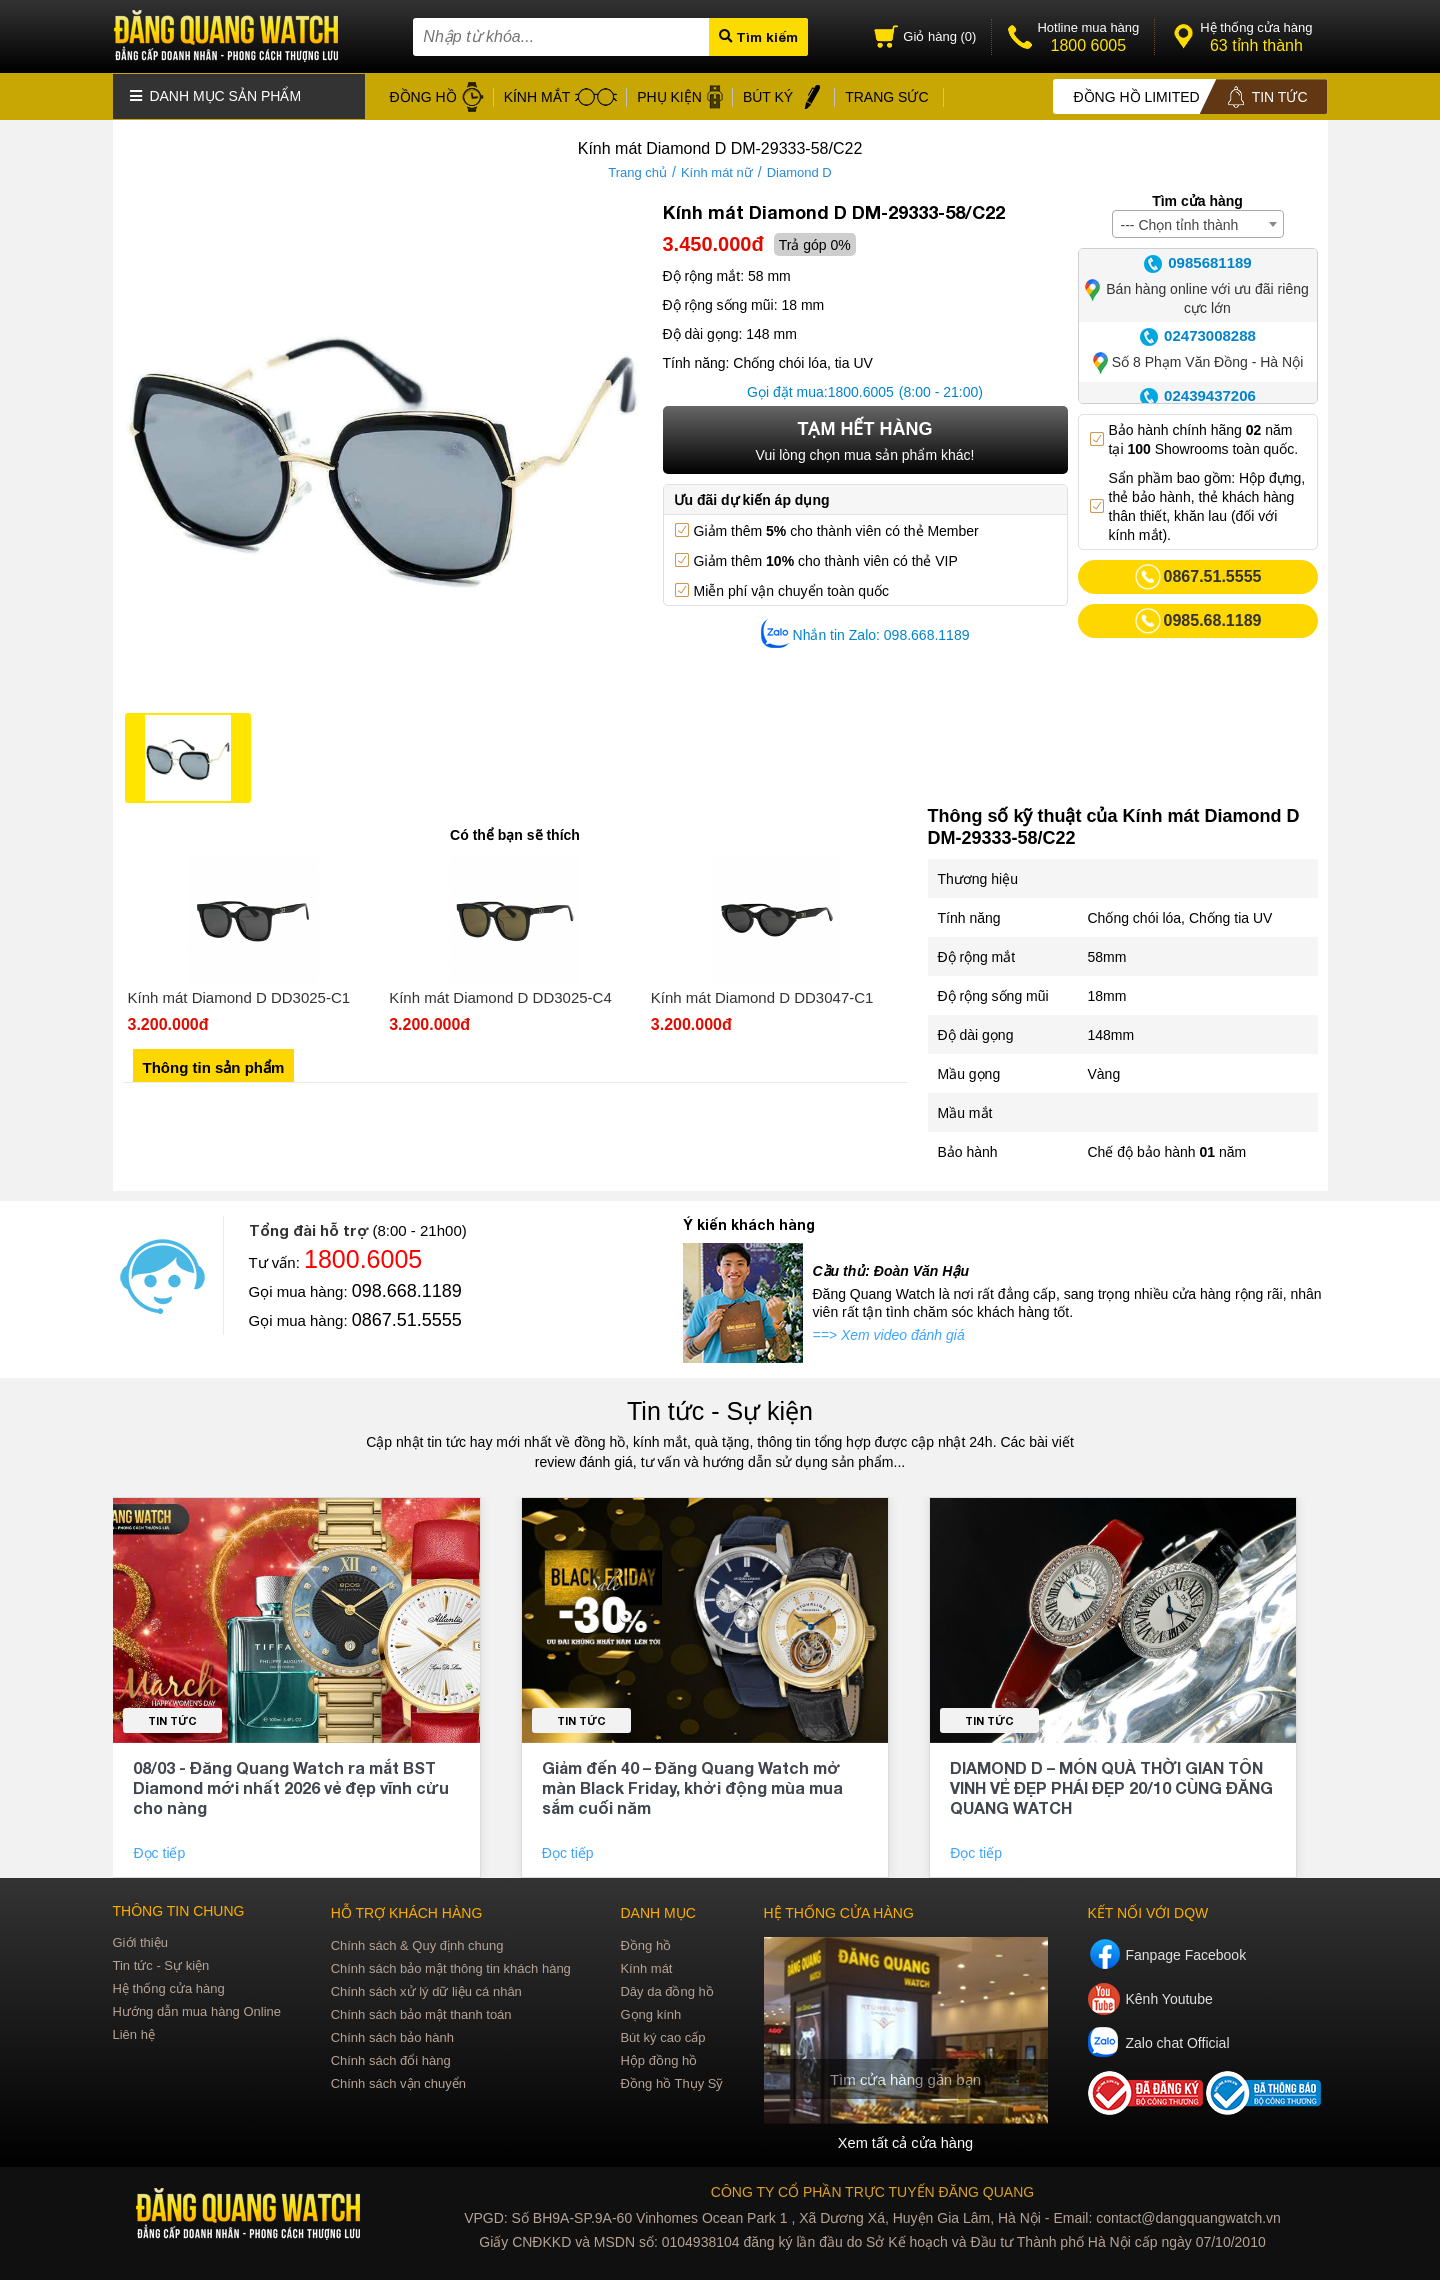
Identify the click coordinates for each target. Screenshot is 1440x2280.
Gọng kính (650, 2011)
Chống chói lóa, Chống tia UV (1180, 916)
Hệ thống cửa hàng (169, 1985)
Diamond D (799, 170)
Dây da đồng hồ (666, 1988)
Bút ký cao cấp (662, 2034)
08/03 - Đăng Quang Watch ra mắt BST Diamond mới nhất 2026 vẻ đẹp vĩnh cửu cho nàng (291, 1784)
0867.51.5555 (407, 1318)
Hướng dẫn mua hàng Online (197, 2008)
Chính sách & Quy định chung (417, 1942)
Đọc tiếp (161, 1850)
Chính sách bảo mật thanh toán (421, 2011)
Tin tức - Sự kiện (720, 1409)
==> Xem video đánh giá (889, 1333)
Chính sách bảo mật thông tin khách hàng (451, 1965)
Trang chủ (637, 170)
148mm (1111, 1033)
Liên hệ (134, 2031)
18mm (1107, 994)
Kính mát (646, 1965)
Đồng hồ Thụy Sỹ (671, 2080)
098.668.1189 (407, 1289)
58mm (1107, 955)
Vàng (1104, 1072)
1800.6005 (861, 390)
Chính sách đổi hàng (391, 2057)
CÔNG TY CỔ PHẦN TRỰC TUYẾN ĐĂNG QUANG (872, 2188)
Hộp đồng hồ (658, 2057)
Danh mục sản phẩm (216, 95)
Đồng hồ (645, 1942)
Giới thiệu (140, 1939)
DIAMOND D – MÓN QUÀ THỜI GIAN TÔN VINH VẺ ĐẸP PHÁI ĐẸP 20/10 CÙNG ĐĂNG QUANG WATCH (1111, 1784)
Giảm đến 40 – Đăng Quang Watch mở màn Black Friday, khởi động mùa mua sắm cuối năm (692, 1784)
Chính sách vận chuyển (398, 2080)
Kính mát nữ (717, 170)
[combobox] (1198, 222)
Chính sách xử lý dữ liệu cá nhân (426, 1988)
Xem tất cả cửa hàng (905, 2139)
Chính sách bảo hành (392, 2034)
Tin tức (172, 1717)
